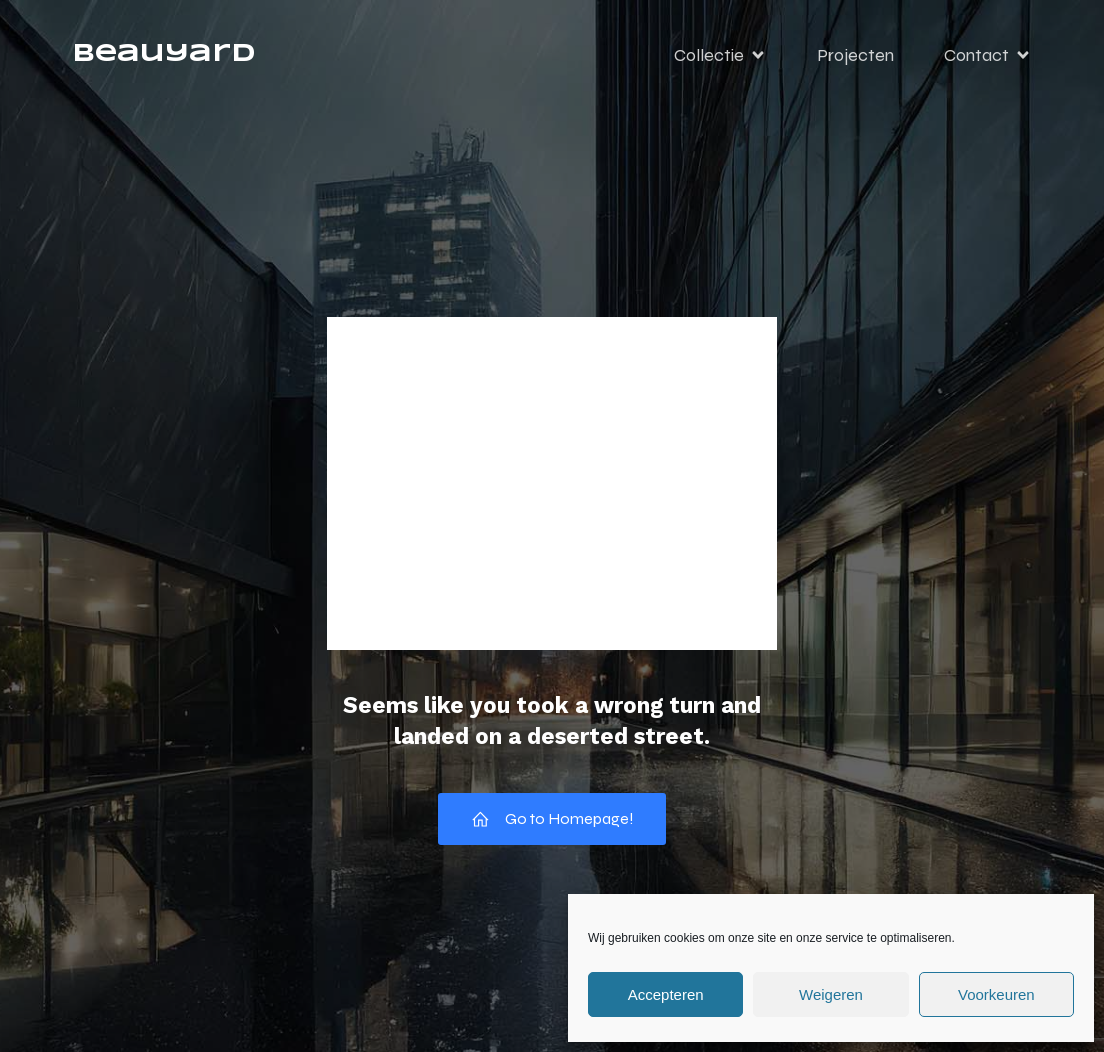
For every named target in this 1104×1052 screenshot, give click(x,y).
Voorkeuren (996, 994)
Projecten (855, 55)
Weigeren (831, 994)
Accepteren (666, 994)
